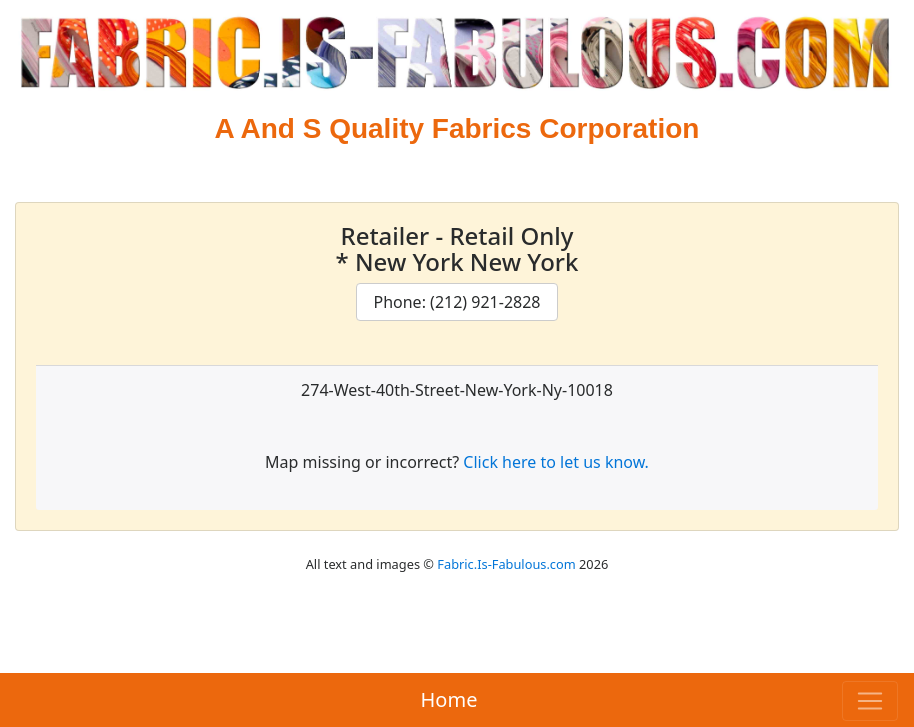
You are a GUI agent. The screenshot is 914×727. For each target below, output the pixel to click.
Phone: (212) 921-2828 (456, 302)
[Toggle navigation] (870, 701)
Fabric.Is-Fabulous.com (506, 564)
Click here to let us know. (556, 462)
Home (449, 699)
